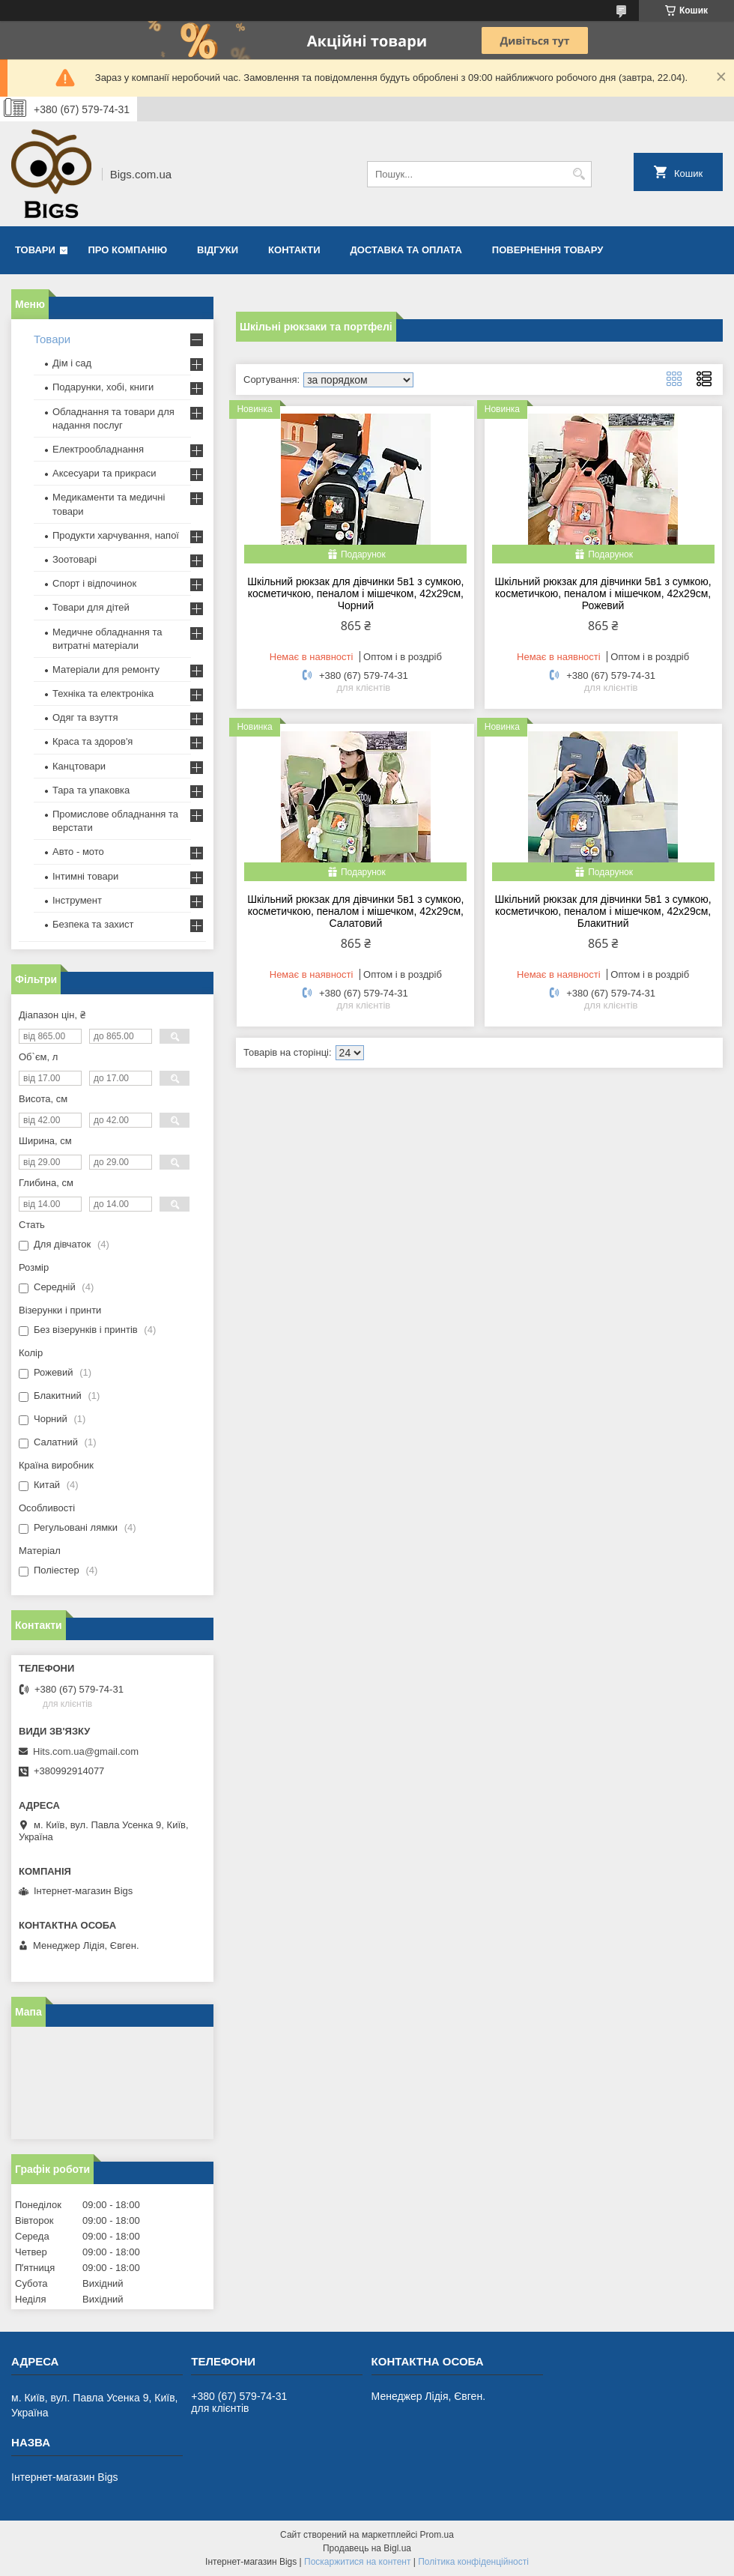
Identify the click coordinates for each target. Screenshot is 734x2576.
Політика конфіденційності (473, 2562)
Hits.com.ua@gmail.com (86, 1751)
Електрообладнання (98, 449)
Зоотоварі (74, 559)
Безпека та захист (93, 924)
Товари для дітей (91, 607)
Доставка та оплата (406, 250)
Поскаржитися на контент (357, 2562)
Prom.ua (437, 2535)
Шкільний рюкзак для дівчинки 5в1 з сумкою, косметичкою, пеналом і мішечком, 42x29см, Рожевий (602, 593)
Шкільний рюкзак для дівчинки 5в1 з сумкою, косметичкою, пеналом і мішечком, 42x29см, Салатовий (355, 911)
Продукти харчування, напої (115, 535)
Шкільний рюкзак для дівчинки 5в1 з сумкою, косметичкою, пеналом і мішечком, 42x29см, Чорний (355, 593)
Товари (35, 250)
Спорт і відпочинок (94, 583)
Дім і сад (71, 363)
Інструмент (77, 900)
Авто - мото (78, 851)
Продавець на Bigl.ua (367, 2548)
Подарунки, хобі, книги (103, 387)
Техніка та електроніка (103, 693)
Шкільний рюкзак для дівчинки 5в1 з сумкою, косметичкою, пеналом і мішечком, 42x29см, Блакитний (602, 911)
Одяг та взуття (85, 717)
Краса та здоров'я (92, 741)
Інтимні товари (85, 876)
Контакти (294, 250)
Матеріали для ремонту (106, 669)
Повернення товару (547, 250)
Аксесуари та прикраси (104, 473)
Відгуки (217, 250)
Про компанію (128, 250)
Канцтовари (79, 766)
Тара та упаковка (91, 790)
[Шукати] (578, 174)
